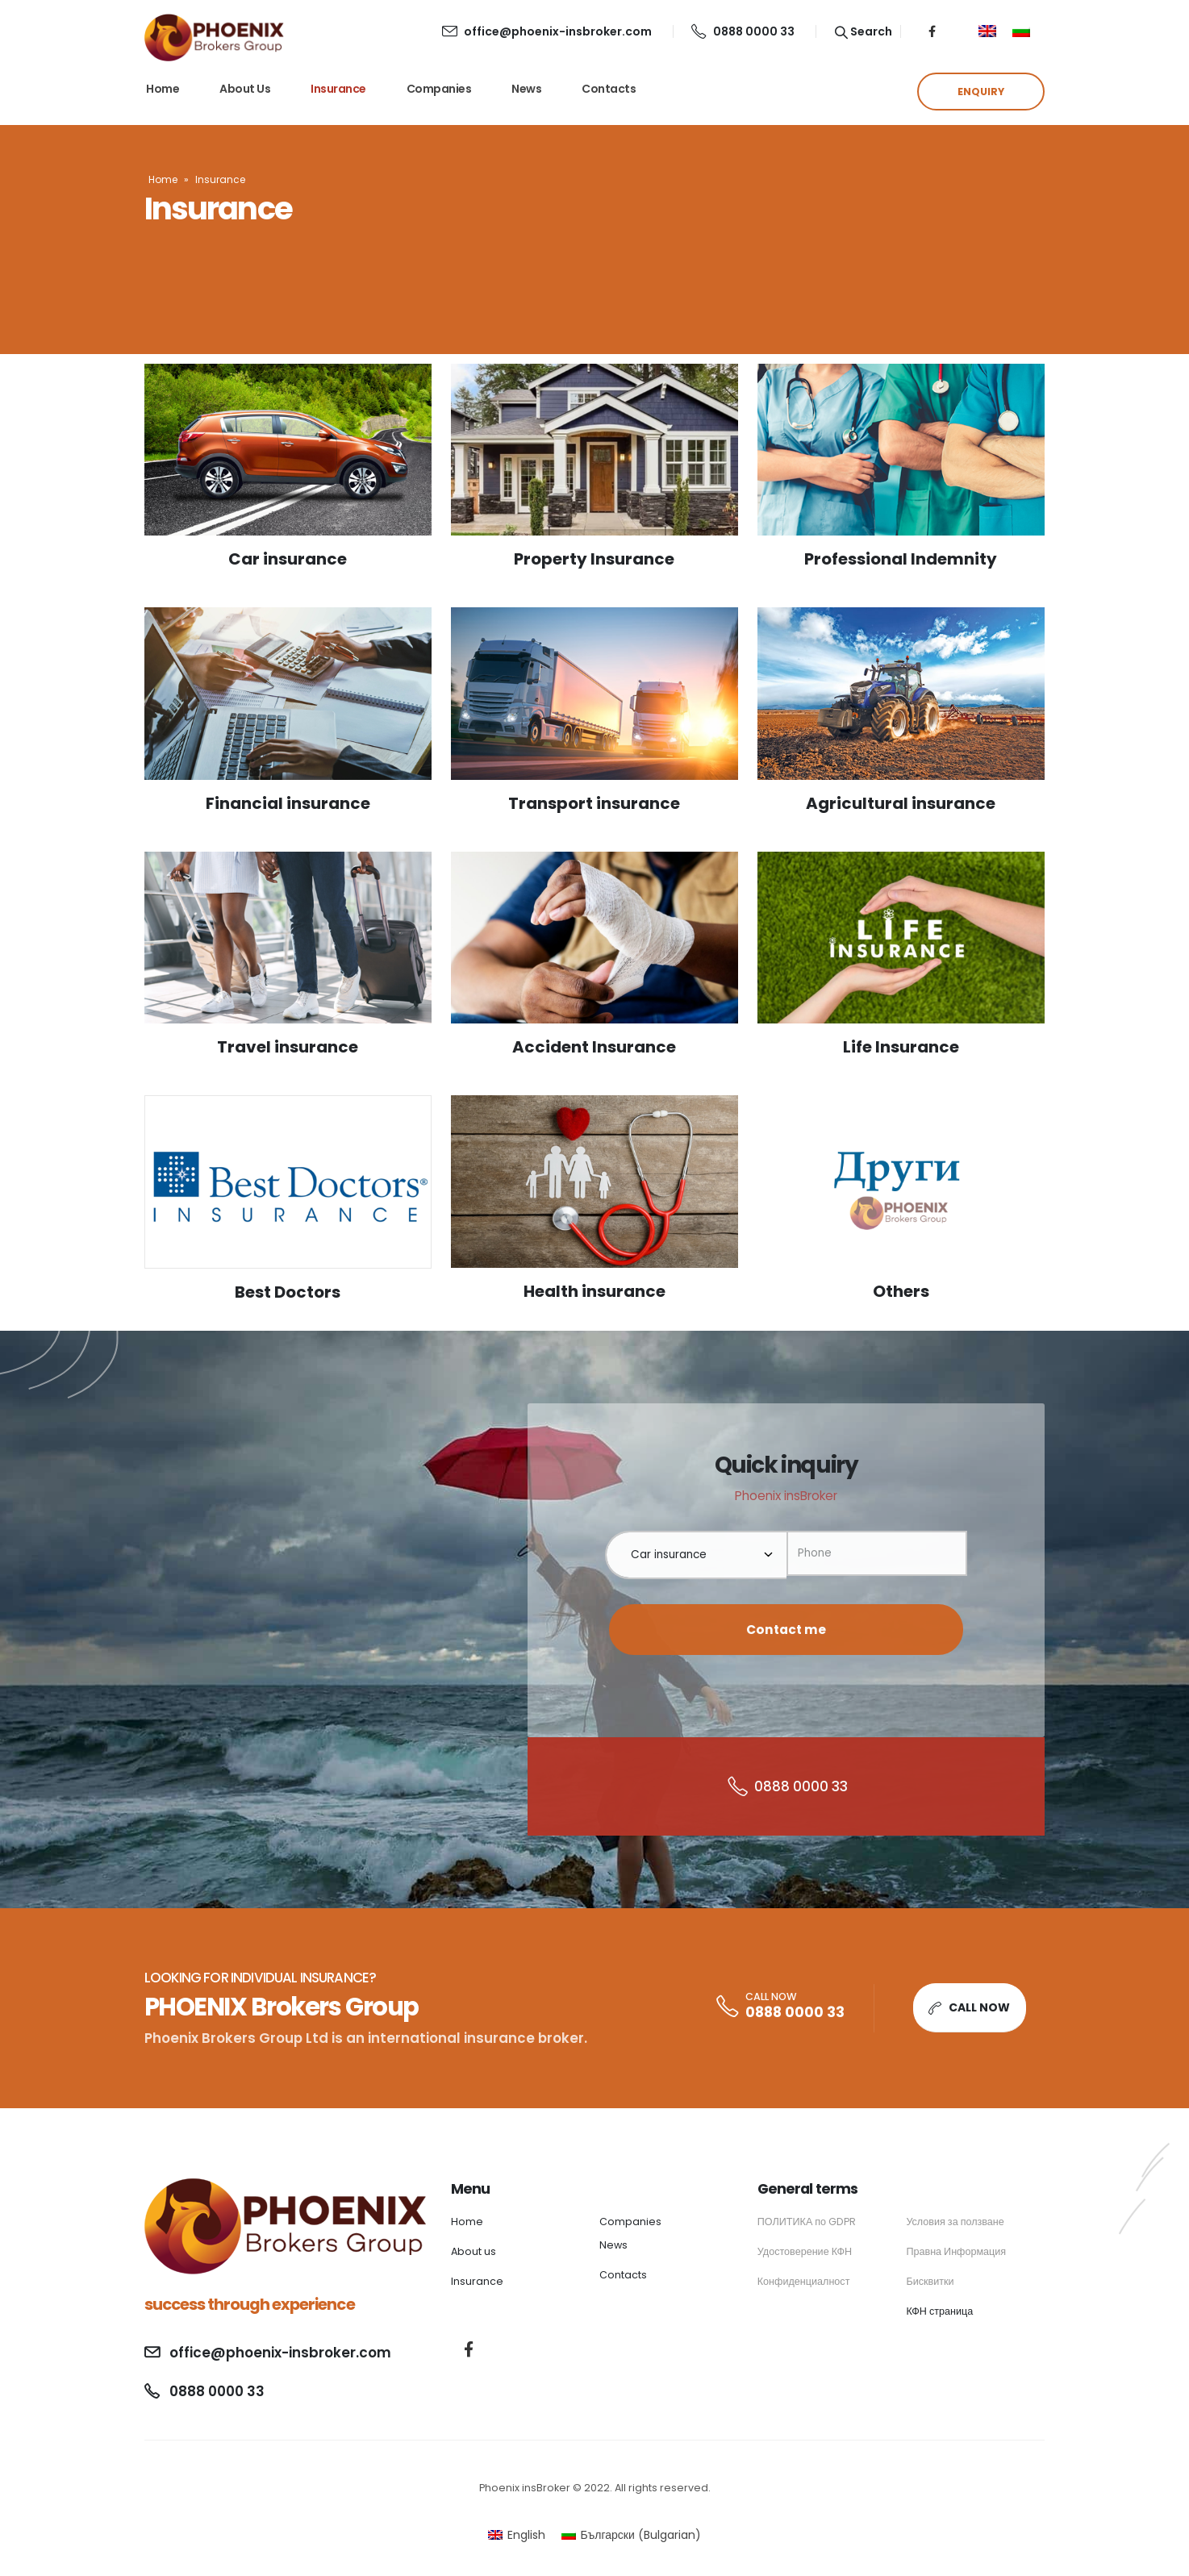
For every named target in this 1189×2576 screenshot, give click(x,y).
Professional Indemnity (900, 559)
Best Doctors (287, 1292)
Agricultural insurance (900, 803)
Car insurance (287, 559)
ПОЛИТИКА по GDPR (806, 2221)
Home (162, 89)
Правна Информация (956, 2251)
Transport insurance (594, 803)
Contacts (609, 89)
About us (244, 89)
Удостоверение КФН (804, 2251)
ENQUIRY (980, 91)
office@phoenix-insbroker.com (547, 31)
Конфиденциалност (803, 2281)
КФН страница (939, 2311)
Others (901, 1291)
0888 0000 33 (743, 31)
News (526, 89)
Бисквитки (929, 2281)
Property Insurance (594, 559)
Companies (439, 89)
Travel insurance (287, 1047)
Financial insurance (288, 803)
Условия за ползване (954, 2221)
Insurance (338, 89)
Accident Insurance (594, 1047)
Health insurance (594, 1291)
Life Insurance (901, 1047)
